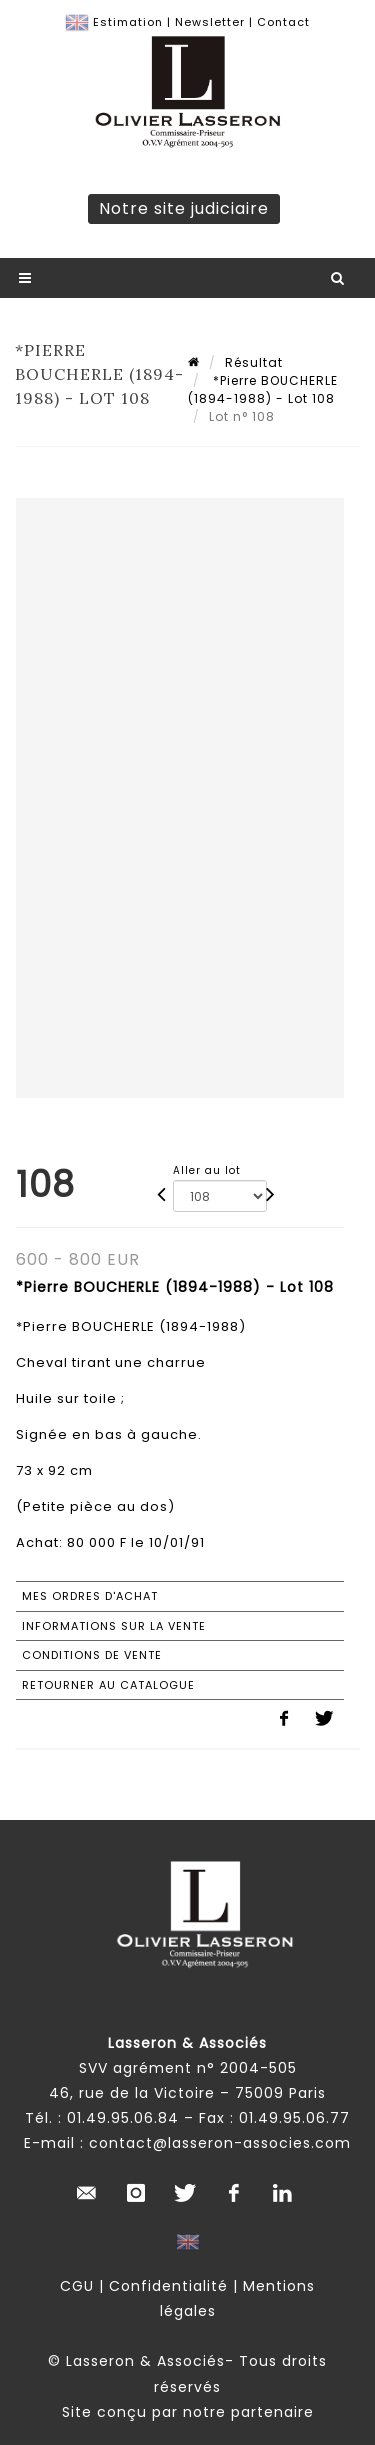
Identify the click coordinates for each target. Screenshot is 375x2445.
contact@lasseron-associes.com (220, 2143)
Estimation (128, 22)
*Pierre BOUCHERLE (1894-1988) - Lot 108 (263, 389)
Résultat (254, 362)
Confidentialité (168, 2286)
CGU (77, 2286)
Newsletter (210, 22)
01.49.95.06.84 (123, 2118)
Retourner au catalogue (108, 1685)
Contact (283, 22)
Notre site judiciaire (184, 208)
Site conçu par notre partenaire (188, 2412)
